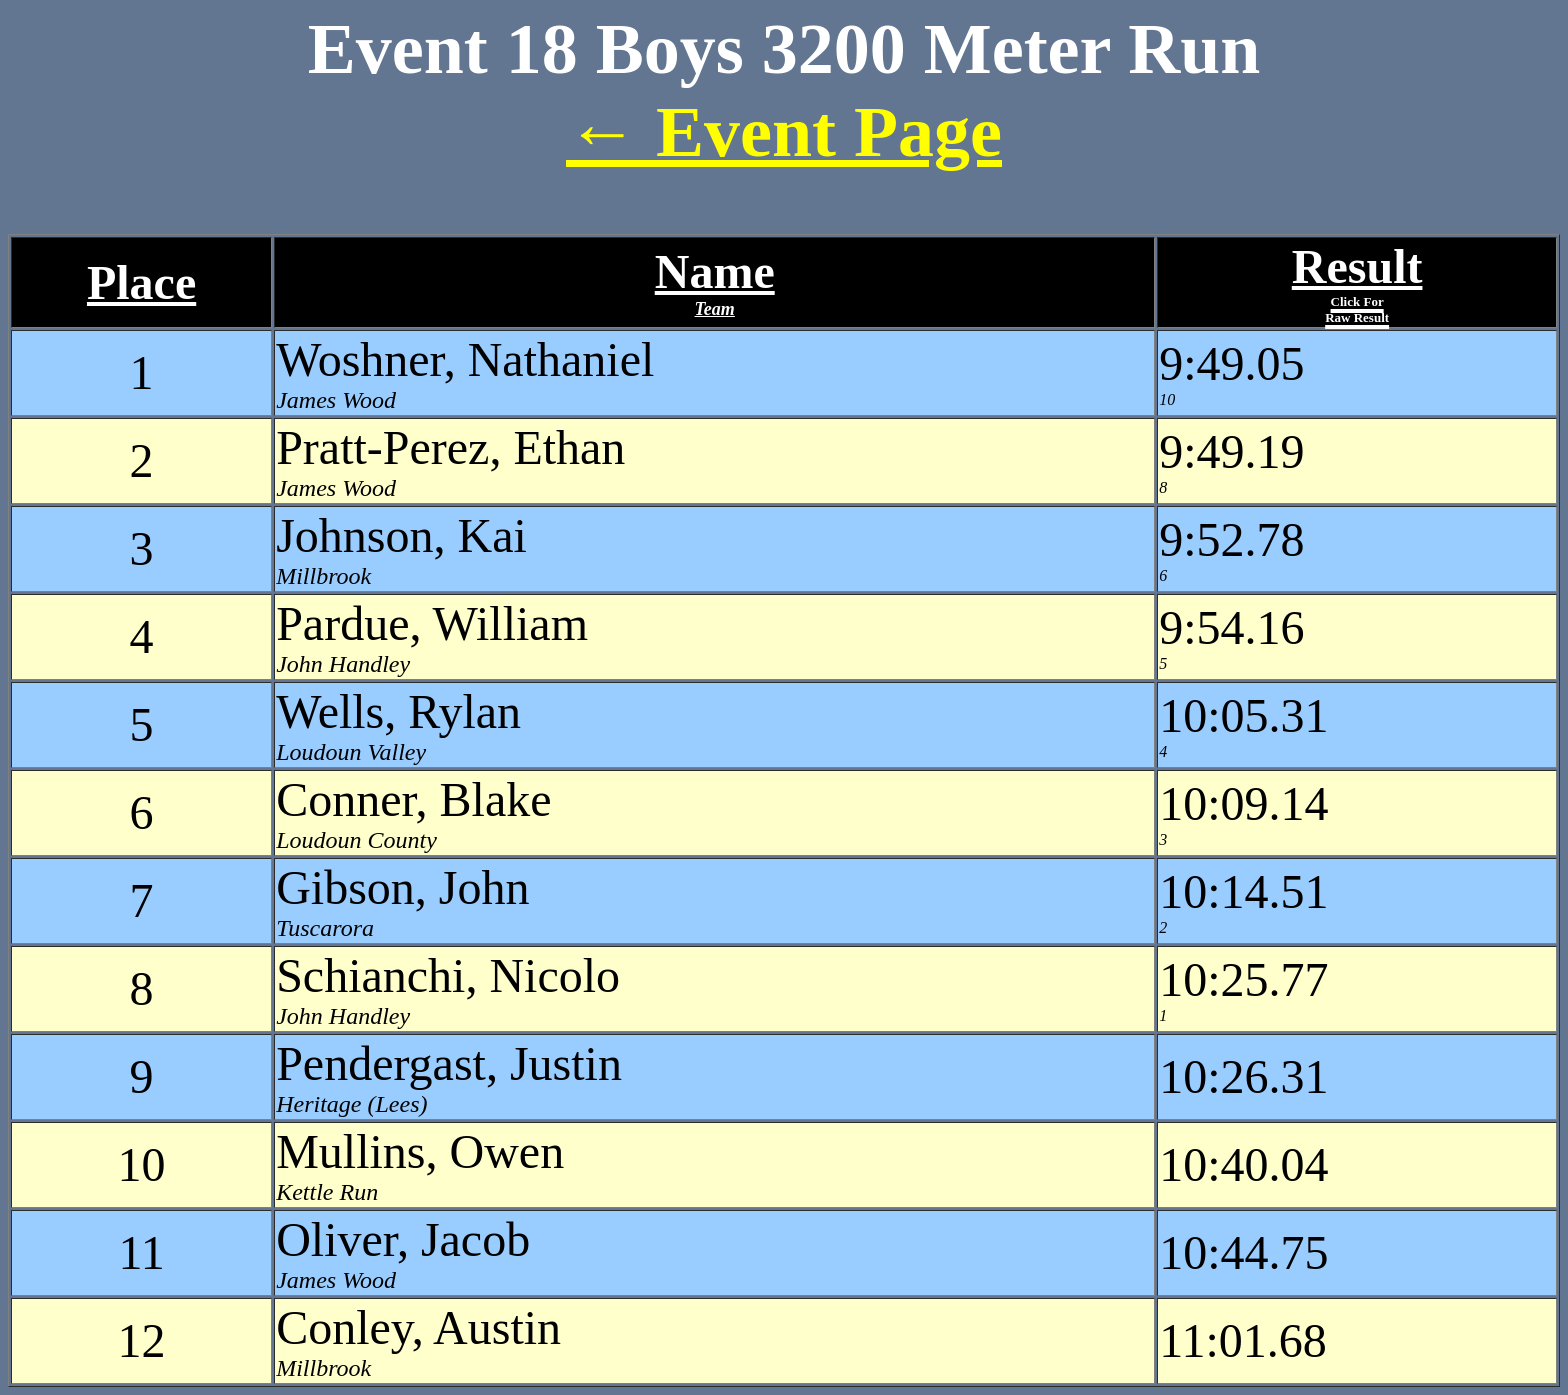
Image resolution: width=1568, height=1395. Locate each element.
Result (1357, 282)
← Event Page (784, 132)
